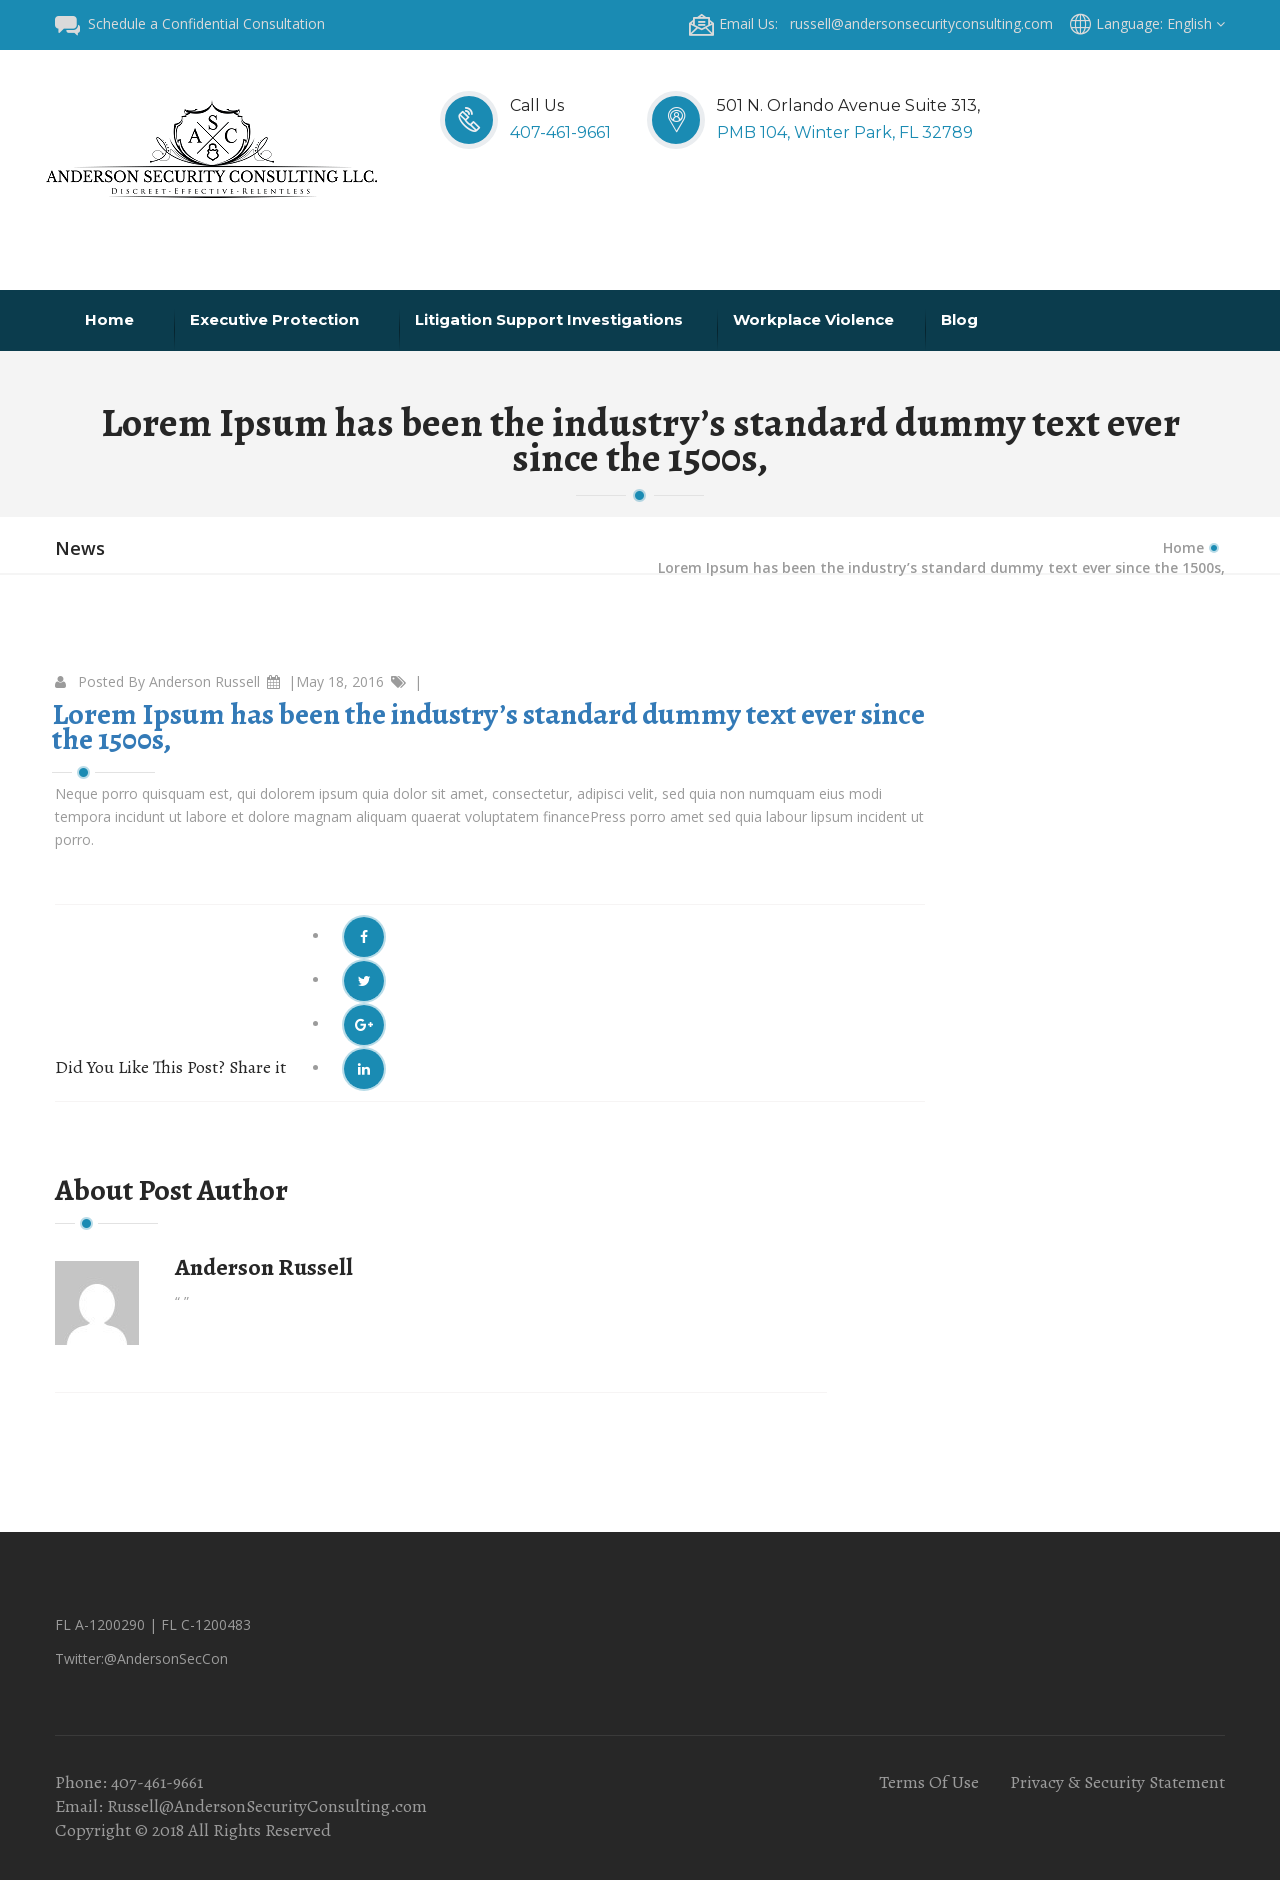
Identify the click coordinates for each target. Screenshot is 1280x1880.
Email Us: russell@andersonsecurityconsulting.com (871, 23)
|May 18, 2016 (336, 681)
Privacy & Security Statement (1117, 1782)
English (1196, 23)
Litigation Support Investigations (551, 319)
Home (111, 319)
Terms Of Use (929, 1782)
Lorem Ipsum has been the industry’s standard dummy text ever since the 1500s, (488, 726)
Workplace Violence (815, 319)
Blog (961, 319)
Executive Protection (276, 319)
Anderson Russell (204, 681)
